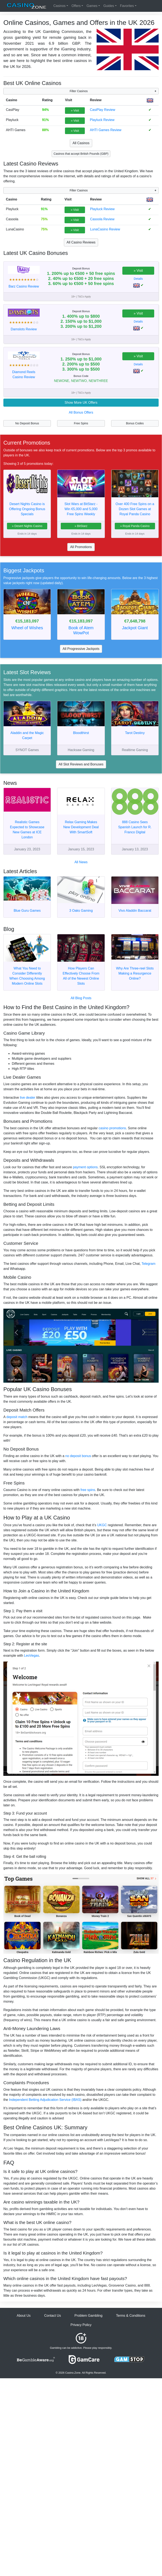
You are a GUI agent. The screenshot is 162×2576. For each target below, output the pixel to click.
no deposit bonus (78, 1456)
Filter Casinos (79, 91)
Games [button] (91, 6)
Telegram (148, 1263)
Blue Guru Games (27, 910)
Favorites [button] (127, 6)
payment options (85, 1167)
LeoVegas (31, 1655)
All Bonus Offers (81, 412)
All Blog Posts (81, 998)
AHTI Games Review (105, 130)
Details (138, 278)
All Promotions (81, 547)
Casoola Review (102, 219)
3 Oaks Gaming (81, 910)
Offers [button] (76, 6)
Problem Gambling (88, 2315)
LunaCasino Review (105, 229)
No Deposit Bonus (27, 423)
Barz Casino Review (23, 286)
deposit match (16, 1417)
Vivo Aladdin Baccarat (135, 910)
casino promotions (112, 1128)
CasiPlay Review (102, 110)
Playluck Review (102, 120)
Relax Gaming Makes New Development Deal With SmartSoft (81, 827)
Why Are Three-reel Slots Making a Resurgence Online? (135, 973)
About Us (24, 2315)
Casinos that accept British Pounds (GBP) (81, 153)
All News (81, 862)
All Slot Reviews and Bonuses (81, 764)
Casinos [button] (59, 6)
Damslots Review (24, 329)
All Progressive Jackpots (81, 649)
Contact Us (52, 2315)
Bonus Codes (135, 423)
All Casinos (81, 143)
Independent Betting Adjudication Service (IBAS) (45, 2099)
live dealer (27, 1097)
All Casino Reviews (81, 242)
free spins (88, 1490)
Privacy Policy (81, 2325)
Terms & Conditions (130, 2315)
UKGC (102, 1525)
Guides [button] (108, 6)
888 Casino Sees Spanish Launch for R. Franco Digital (134, 827)
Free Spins (81, 423)
